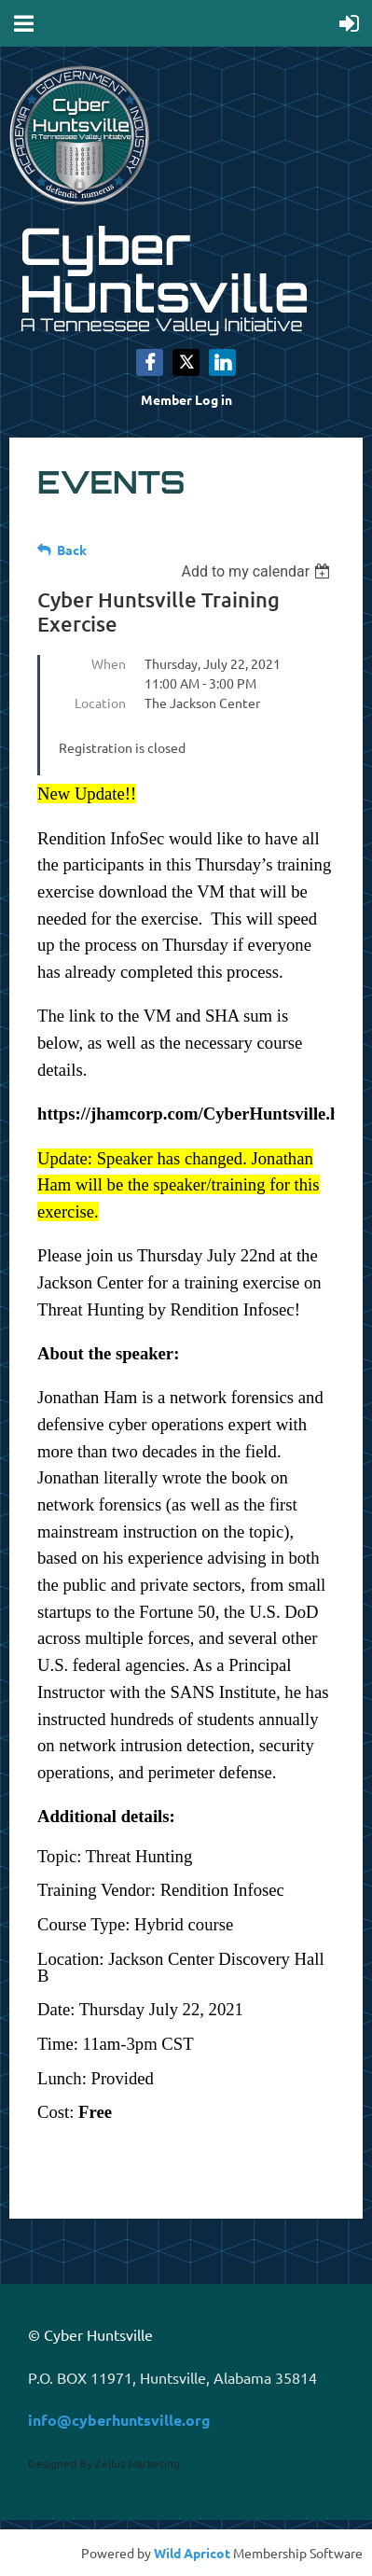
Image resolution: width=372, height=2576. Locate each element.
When (108, 663)
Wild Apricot (192, 2552)
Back (72, 549)
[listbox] (258, 571)
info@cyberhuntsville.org (119, 2420)
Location (100, 702)
